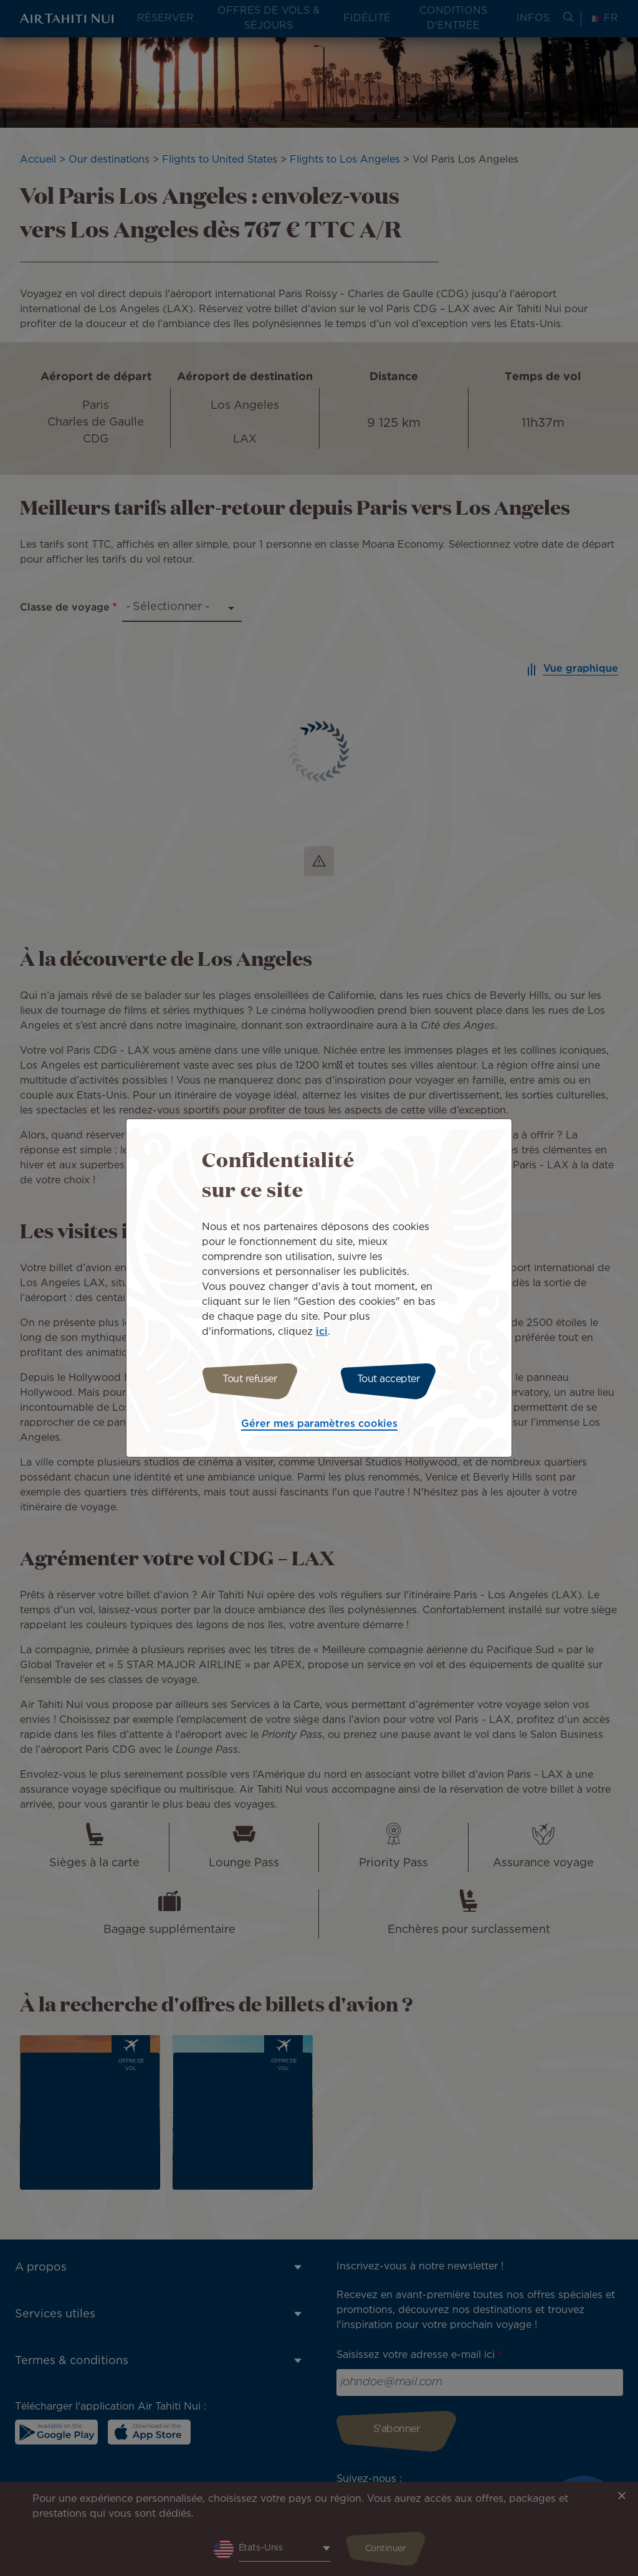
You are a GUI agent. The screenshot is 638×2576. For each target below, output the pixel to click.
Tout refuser (246, 1379)
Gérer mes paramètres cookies (319, 1426)
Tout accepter (392, 1379)
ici (322, 1330)
